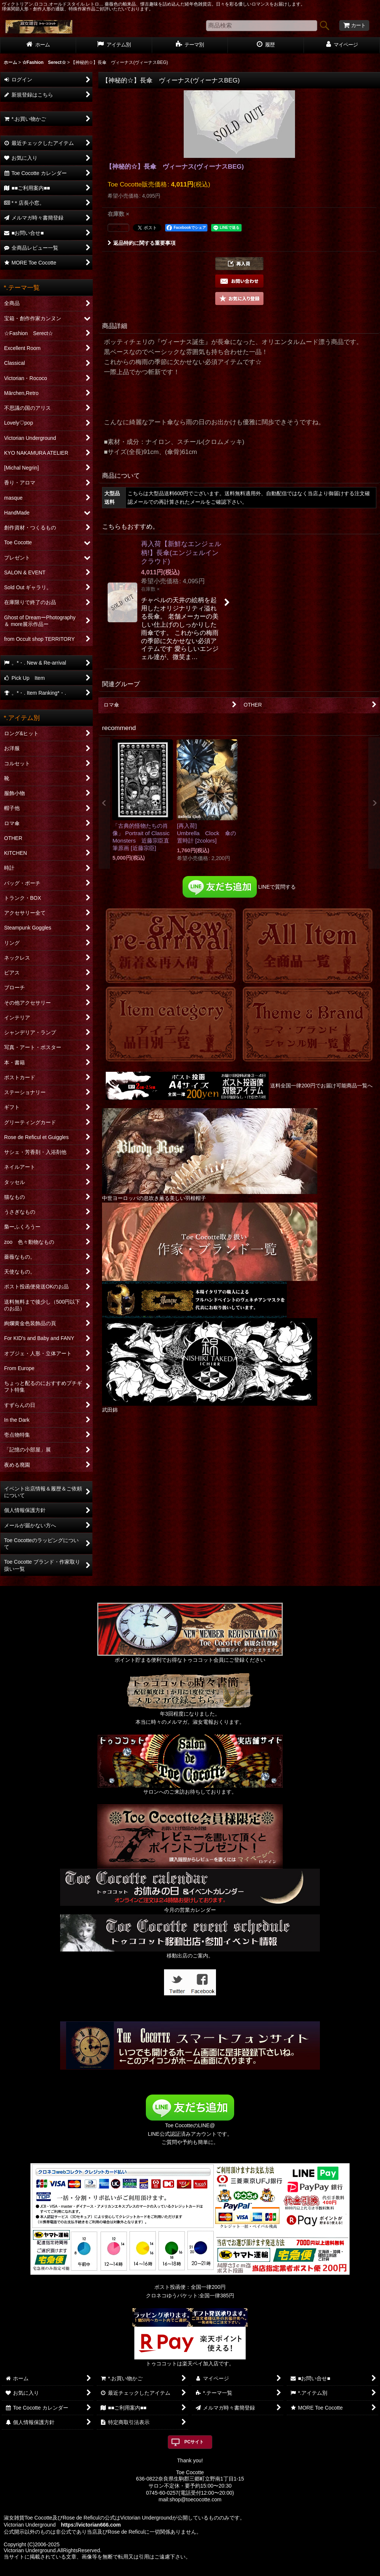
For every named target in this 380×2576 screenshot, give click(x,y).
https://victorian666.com (91, 2525)
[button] (239, 263)
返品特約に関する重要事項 (142, 243)
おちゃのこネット (178, 2570)
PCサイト (194, 2441)
